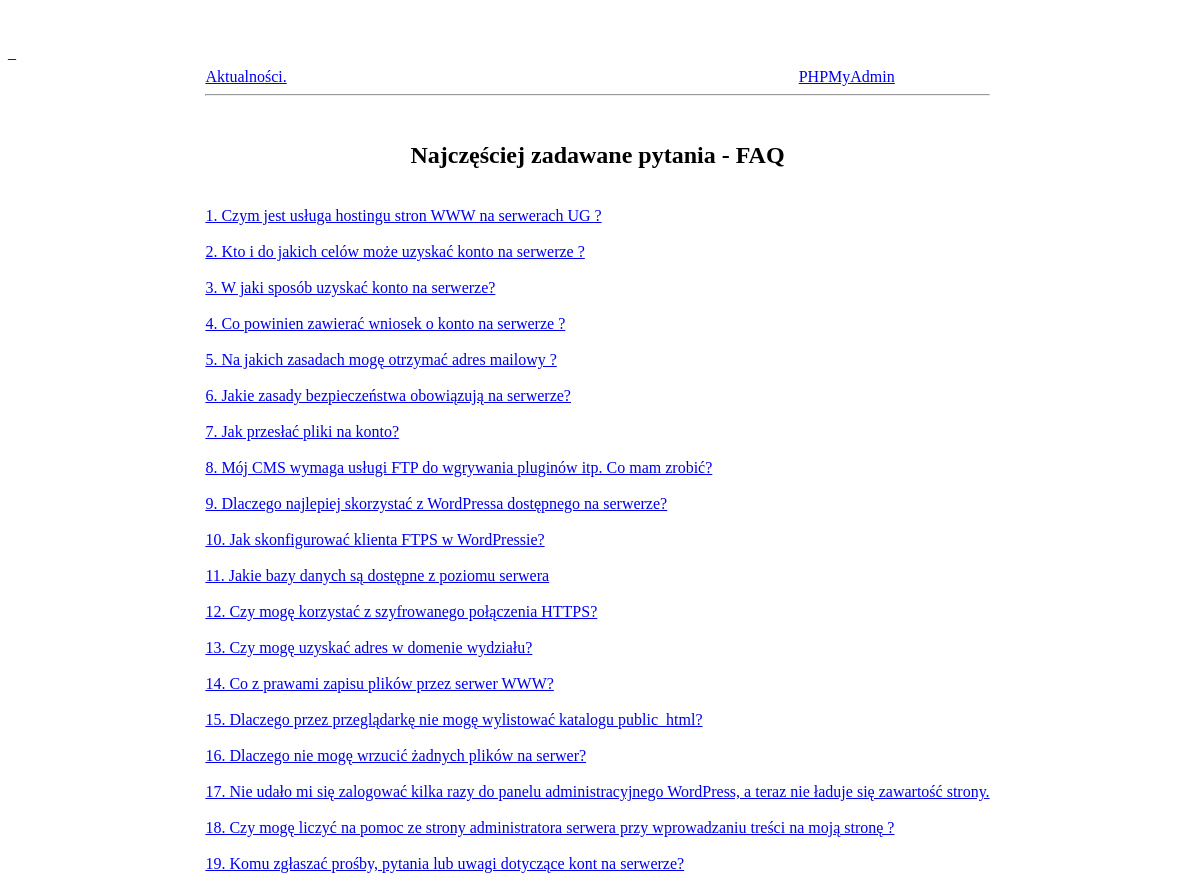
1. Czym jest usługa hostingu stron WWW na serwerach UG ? (403, 215)
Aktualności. (245, 76)
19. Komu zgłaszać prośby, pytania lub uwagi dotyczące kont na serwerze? (444, 863)
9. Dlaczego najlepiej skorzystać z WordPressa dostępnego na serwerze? (436, 503)
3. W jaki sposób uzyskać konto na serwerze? (350, 287)
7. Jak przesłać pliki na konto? (302, 431)
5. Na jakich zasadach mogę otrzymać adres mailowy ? (380, 359)
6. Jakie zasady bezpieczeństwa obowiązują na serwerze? (388, 395)
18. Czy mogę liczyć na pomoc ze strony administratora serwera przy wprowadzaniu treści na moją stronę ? (549, 827)
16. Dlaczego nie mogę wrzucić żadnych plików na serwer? (395, 755)
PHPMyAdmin (847, 76)
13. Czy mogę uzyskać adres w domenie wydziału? (368, 647)
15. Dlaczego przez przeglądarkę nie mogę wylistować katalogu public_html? (453, 719)
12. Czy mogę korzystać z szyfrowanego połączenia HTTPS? (401, 611)
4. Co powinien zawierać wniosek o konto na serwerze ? (385, 323)
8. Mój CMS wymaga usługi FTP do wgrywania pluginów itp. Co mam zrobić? (458, 467)
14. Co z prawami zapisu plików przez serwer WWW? (379, 683)
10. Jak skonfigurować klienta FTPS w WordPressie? (374, 539)
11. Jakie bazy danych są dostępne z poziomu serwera (377, 575)
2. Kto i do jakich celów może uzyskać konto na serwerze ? (394, 251)
